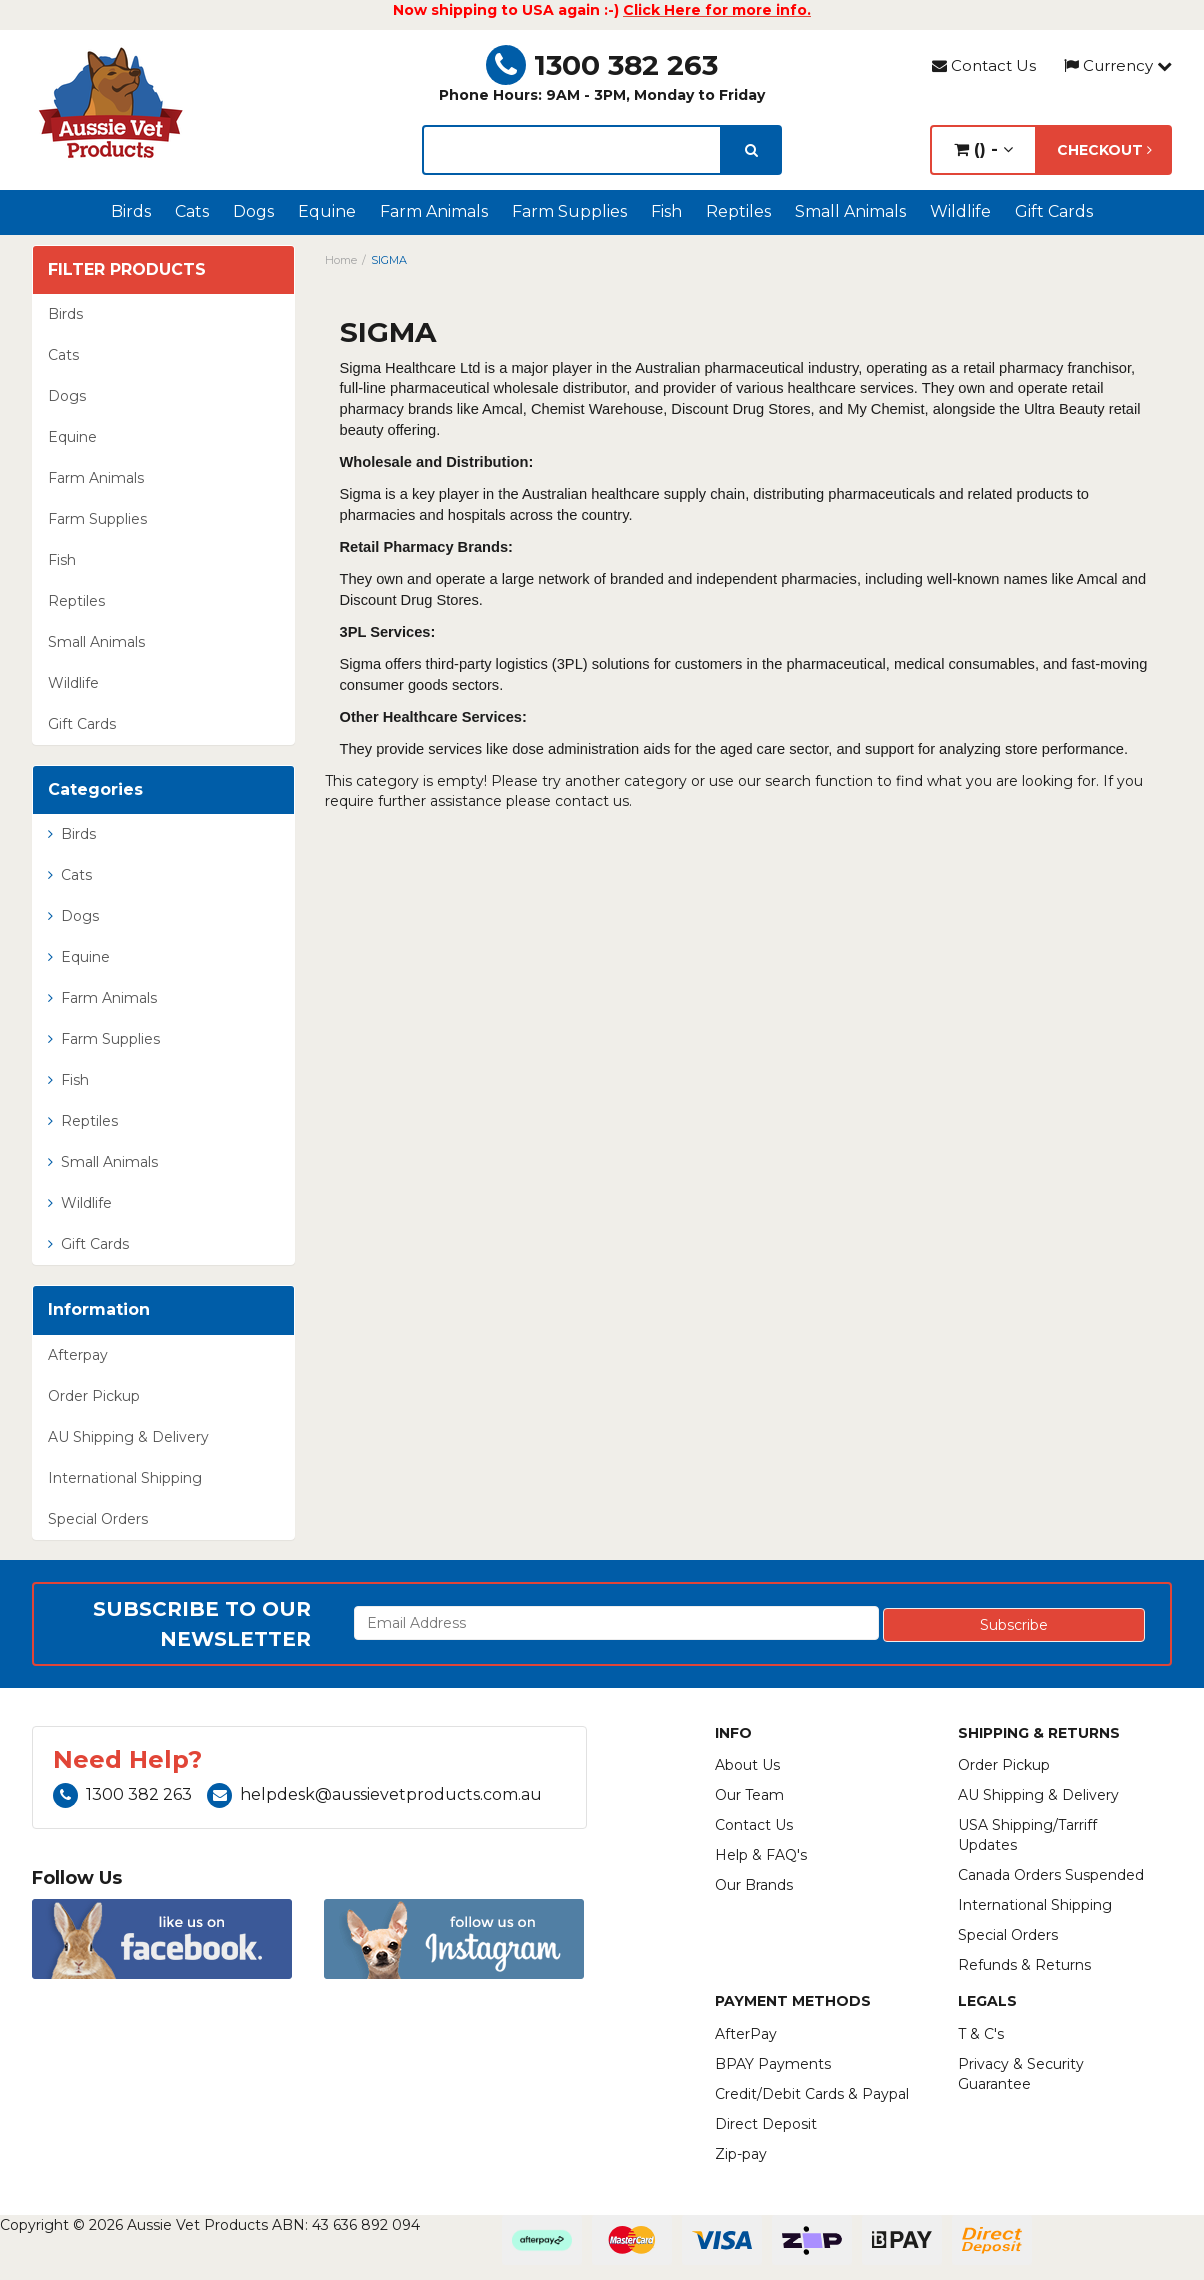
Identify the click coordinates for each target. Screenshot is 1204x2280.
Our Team (749, 1795)
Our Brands (754, 1885)
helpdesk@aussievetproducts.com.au (374, 1794)
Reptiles (738, 211)
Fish (666, 211)
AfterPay (746, 2034)
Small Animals (850, 211)
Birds (131, 211)
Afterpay (78, 1355)
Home (341, 260)
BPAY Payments (773, 2064)
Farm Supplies (569, 211)
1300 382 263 (602, 65)
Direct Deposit (766, 2124)
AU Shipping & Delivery (128, 1437)
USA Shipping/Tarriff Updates (1027, 1835)
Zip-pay (741, 2154)
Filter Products (127, 270)
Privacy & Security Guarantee (1021, 2074)
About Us (747, 1765)
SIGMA (389, 260)
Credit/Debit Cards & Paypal (812, 2094)
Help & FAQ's (761, 1855)
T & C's (981, 2034)
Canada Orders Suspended (1051, 1875)
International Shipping (125, 1478)
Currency (1118, 65)
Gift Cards (1054, 211)
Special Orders (98, 1519)
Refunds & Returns (1024, 1965)
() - (983, 149)
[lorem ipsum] (572, 150)
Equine (327, 211)
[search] (751, 150)
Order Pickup (94, 1396)
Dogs (253, 211)
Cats (192, 211)
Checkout (1104, 150)
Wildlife (960, 211)
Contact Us (984, 65)
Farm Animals (434, 211)
